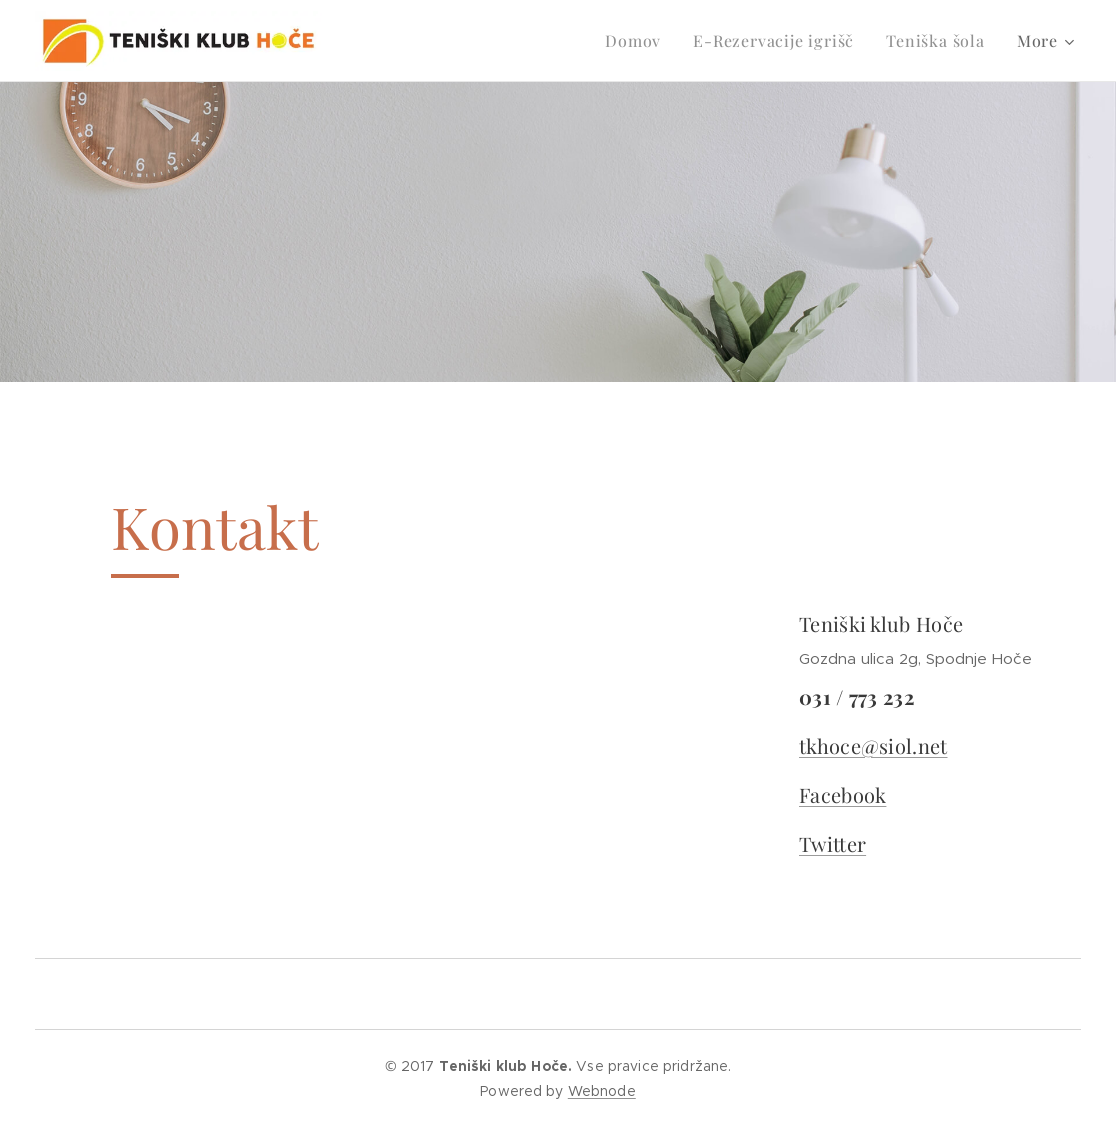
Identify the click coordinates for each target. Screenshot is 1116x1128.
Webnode (602, 1091)
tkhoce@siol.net (873, 744)
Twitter (832, 842)
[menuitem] (638, 41)
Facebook (842, 793)
